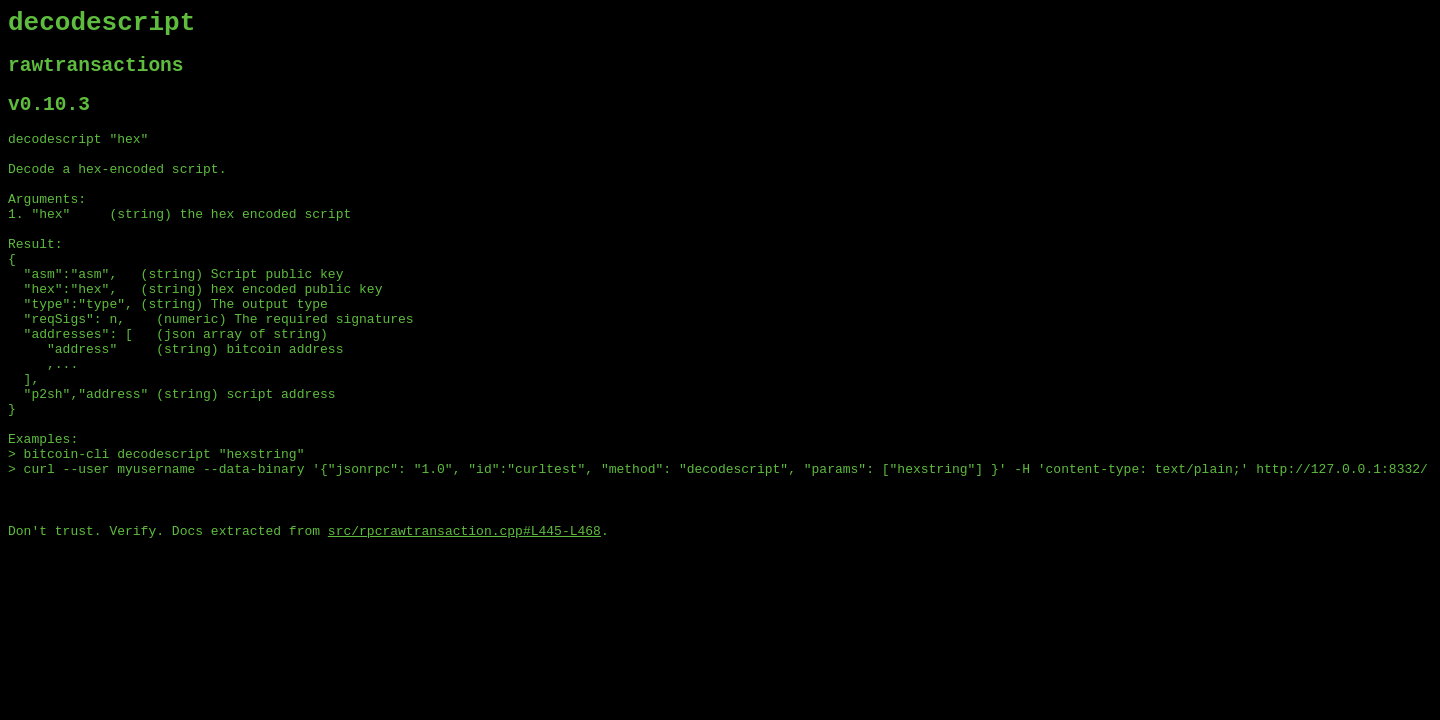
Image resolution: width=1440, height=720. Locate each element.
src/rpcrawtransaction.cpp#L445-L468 (464, 621)
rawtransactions (96, 74)
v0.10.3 (49, 118)
